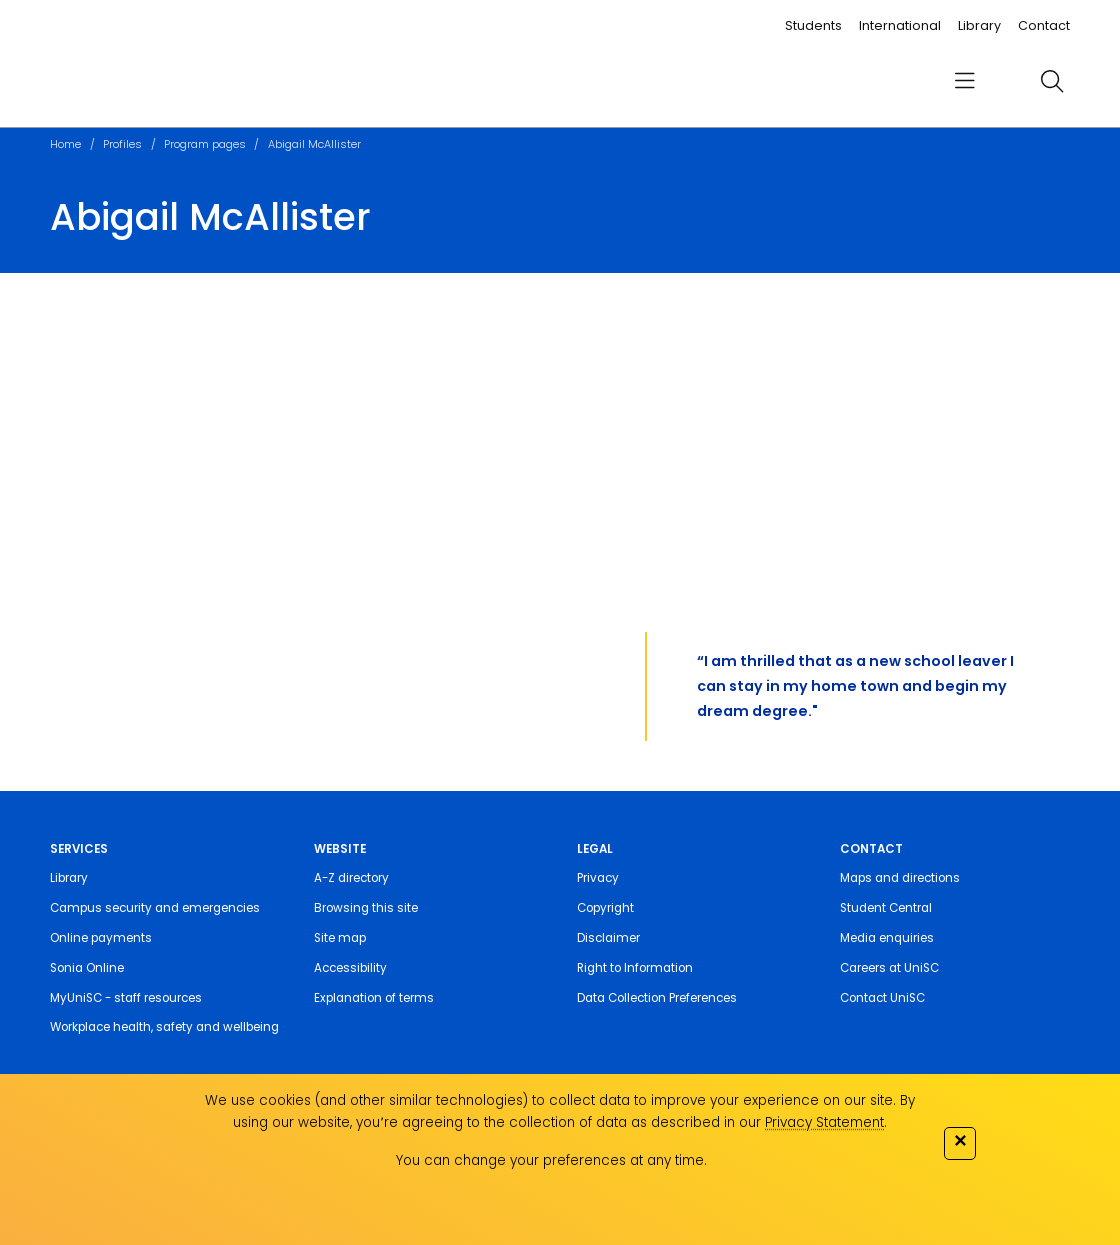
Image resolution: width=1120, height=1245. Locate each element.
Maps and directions (900, 878)
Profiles (122, 144)
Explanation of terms (374, 998)
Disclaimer (608, 938)
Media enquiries (887, 938)
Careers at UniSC (889, 968)
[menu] (964, 81)
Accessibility (350, 968)
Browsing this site (366, 908)
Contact (1044, 25)
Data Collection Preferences (657, 998)
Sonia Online (87, 968)
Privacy (598, 878)
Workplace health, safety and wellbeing (164, 1027)
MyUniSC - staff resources (126, 998)
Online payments (101, 938)
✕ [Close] (960, 1140)
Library (979, 25)
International (900, 25)
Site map (340, 938)
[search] (1052, 81)
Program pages (205, 144)
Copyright (605, 908)
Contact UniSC (882, 998)
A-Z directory (351, 878)
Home (65, 144)
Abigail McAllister (314, 144)
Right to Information (635, 968)
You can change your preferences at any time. (551, 1160)
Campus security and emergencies (155, 908)
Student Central (886, 908)
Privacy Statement (824, 1122)
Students (813, 25)
